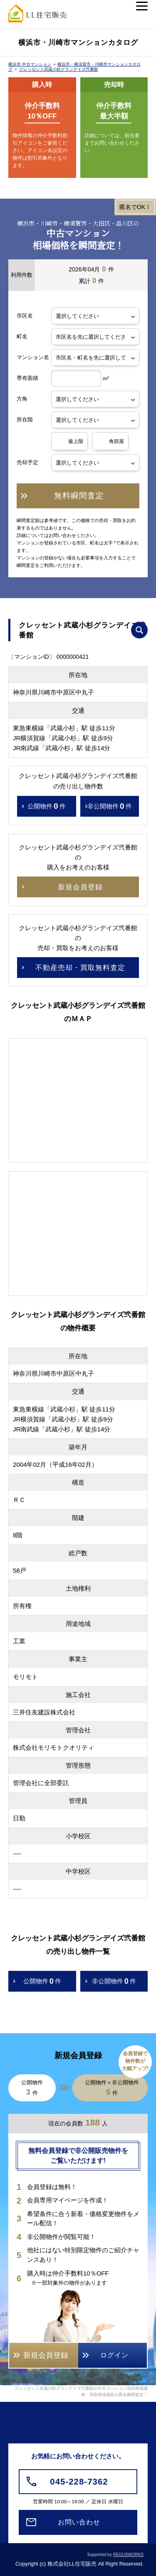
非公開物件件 (109, 806)
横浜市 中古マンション (29, 64)
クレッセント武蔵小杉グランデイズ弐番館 (58, 69)
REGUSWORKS (128, 2554)
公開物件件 (46, 806)
